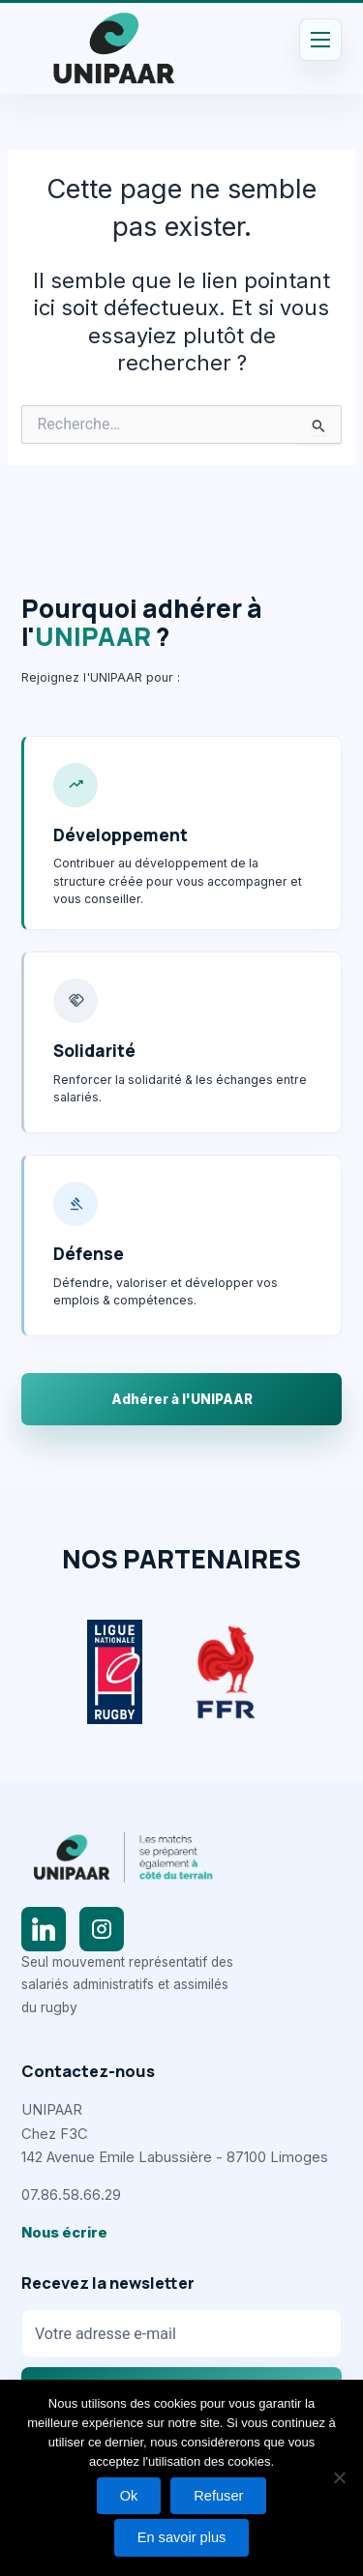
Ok (129, 2495)
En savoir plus (182, 2537)
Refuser (218, 2495)
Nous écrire (64, 2232)
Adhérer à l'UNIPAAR (182, 1399)
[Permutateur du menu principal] (320, 39)
